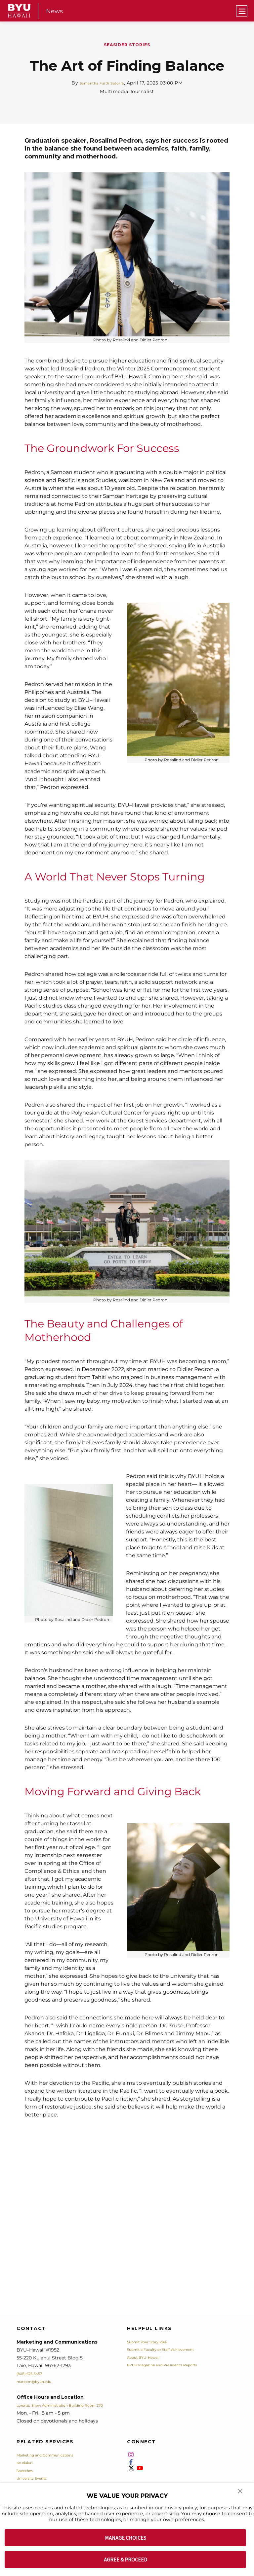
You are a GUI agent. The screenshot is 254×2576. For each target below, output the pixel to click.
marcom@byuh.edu (40, 2381)
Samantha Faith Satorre (101, 83)
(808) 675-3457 (34, 2373)
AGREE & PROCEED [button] (125, 2559)
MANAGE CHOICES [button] (125, 2537)
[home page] (19, 10)
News (55, 11)
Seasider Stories (127, 44)
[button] (240, 2495)
